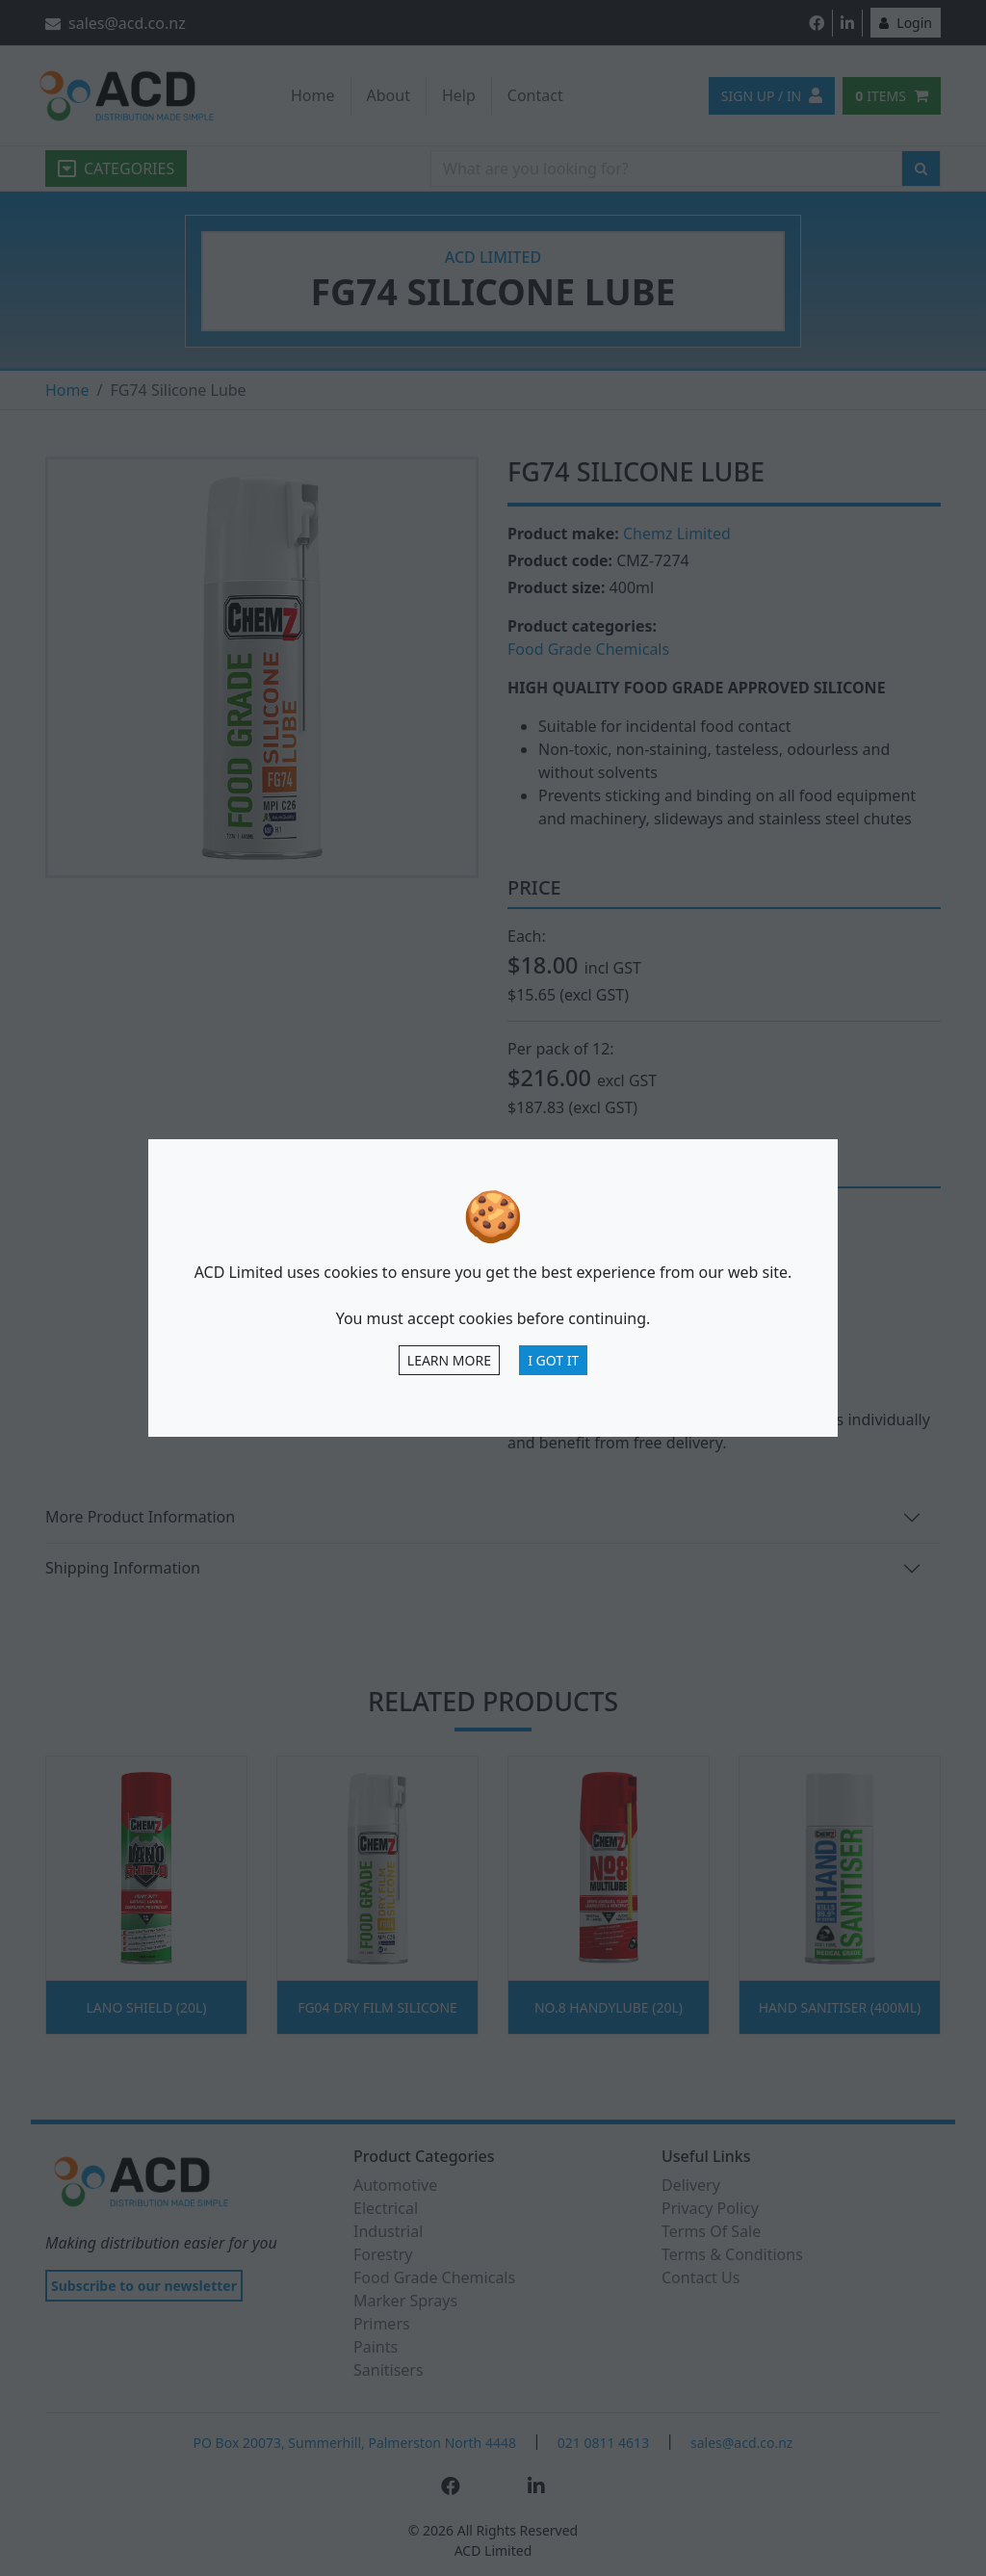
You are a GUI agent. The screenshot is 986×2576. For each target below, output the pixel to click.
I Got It (553, 1360)
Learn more (449, 1360)
